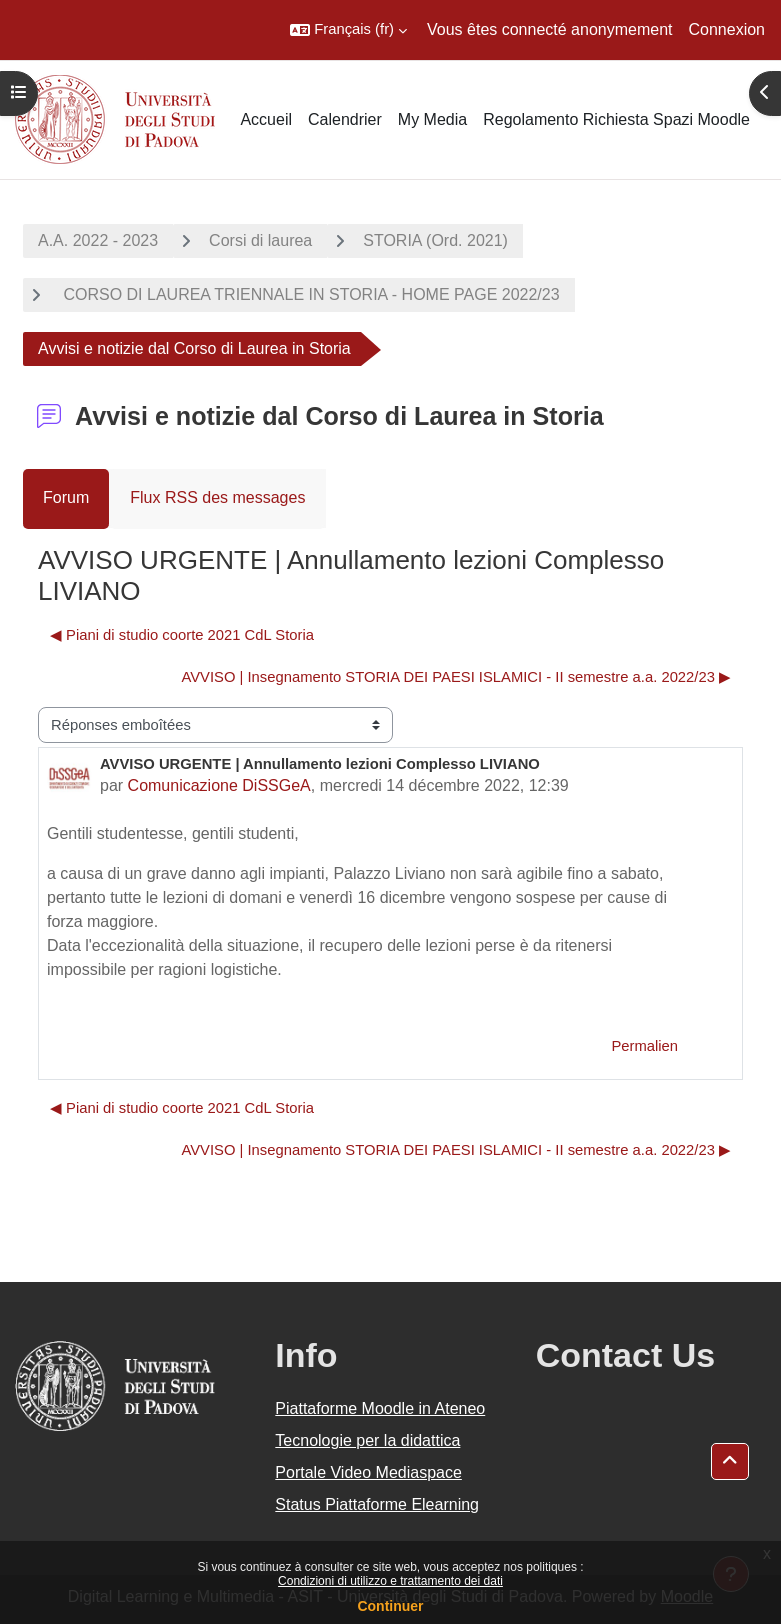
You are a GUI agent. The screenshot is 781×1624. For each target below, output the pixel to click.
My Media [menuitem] (432, 119)
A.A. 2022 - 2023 (98, 240)
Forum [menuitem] (66, 497)
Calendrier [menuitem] (345, 119)
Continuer (390, 1606)
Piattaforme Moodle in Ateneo (380, 1408)
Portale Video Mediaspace (368, 1472)
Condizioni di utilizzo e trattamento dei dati (390, 1581)
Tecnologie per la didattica (367, 1440)
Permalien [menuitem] (644, 1046)
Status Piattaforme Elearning (377, 1504)
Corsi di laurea (260, 240)
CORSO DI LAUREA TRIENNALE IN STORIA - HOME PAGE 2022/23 (309, 294)
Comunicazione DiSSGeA (219, 785)
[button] (348, 30)
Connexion (727, 29)
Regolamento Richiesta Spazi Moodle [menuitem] (616, 119)
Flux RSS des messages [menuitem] (217, 497)
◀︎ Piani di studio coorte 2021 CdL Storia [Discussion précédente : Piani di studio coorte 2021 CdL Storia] (182, 635)
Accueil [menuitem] (266, 119)
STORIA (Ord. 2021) (435, 240)
